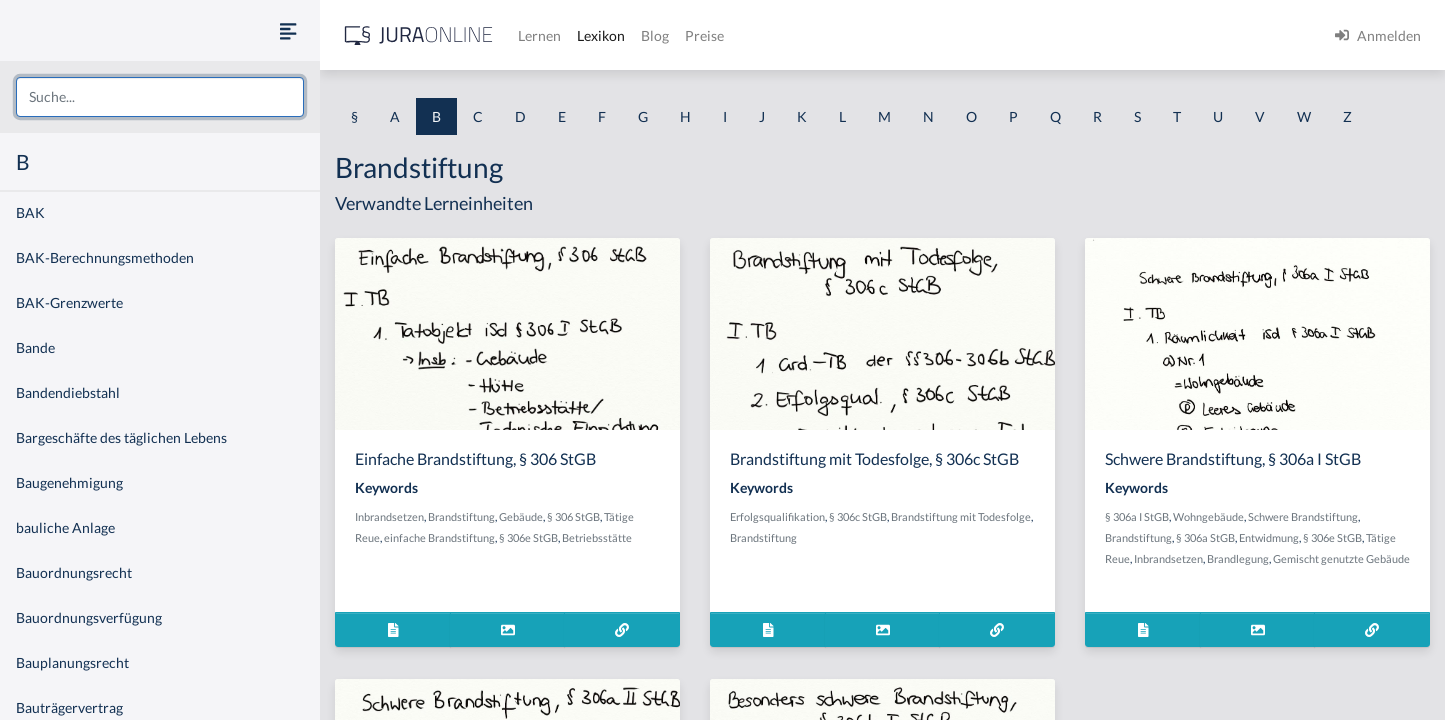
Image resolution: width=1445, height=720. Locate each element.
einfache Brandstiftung (439, 537)
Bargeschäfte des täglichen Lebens (121, 437)
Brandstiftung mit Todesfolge (961, 516)
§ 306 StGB (573, 516)
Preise (704, 35)
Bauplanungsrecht (72, 662)
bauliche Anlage (65, 527)
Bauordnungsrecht (74, 572)
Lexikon (601, 35)
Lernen (539, 35)
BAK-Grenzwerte (69, 302)
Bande (35, 347)
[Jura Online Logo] (419, 35)
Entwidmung (1269, 537)
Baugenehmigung (69, 482)
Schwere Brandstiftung (1303, 516)
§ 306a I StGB (1137, 516)
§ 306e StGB (528, 537)
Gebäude (521, 516)
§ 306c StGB (858, 516)
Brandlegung (1238, 558)
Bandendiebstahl (68, 392)
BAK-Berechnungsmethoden (105, 257)
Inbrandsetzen (389, 516)
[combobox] (160, 97)
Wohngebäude (1208, 516)
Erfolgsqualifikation (777, 516)
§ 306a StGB (1205, 537)
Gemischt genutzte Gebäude (1341, 558)
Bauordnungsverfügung (89, 617)
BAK (30, 212)
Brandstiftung (461, 516)
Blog (655, 35)
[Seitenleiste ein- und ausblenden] (288, 30)
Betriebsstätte (597, 537)
